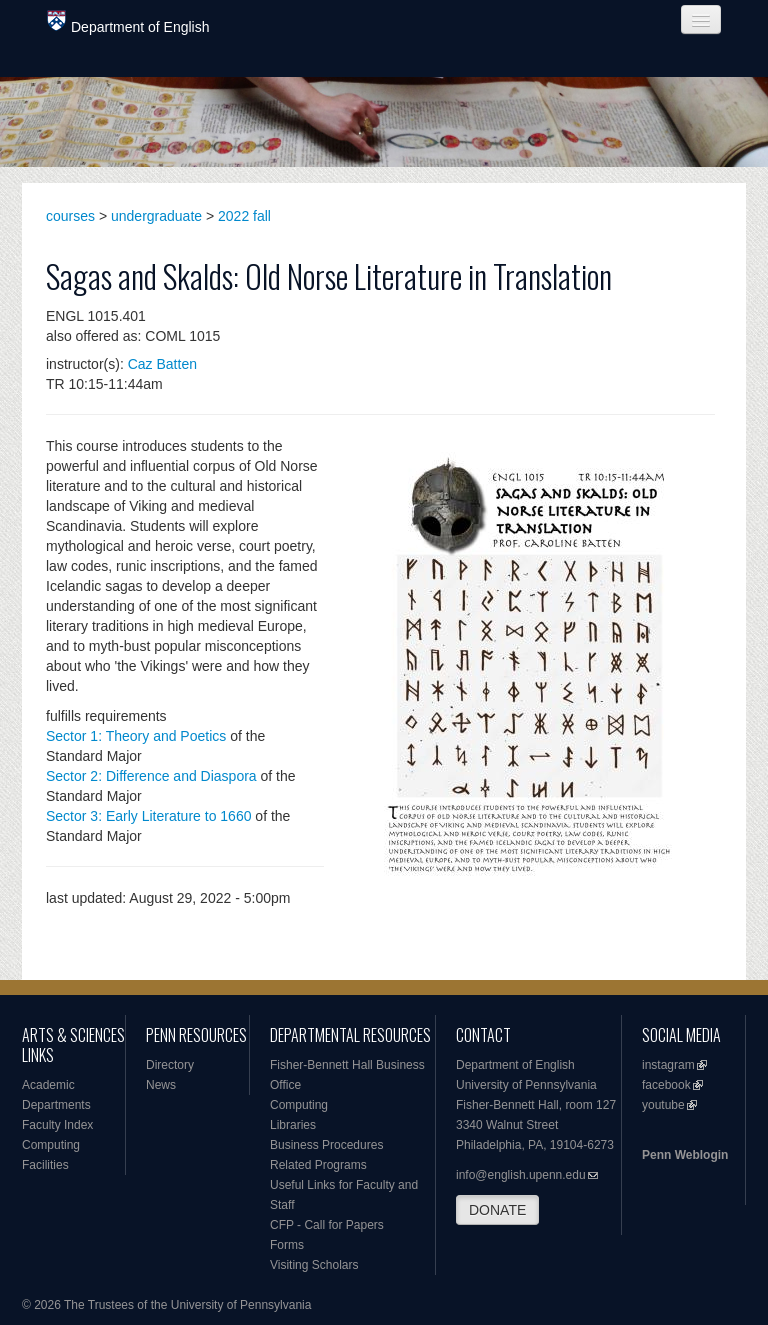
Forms (287, 1245)
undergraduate (156, 216)
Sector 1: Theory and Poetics (136, 736)
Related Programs (318, 1165)
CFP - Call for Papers (327, 1225)
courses (70, 216)
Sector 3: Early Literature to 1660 (148, 816)
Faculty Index (57, 1125)
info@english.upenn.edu (521, 1175)
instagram (668, 1065)
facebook (666, 1085)
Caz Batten (162, 364)
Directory (170, 1065)
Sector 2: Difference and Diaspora (151, 776)
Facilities (45, 1165)
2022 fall (244, 216)
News (161, 1085)
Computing (51, 1145)
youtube (663, 1105)
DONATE (497, 1210)
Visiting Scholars (314, 1265)
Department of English (128, 22)
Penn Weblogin (685, 1155)
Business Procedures (326, 1145)
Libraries (293, 1125)
